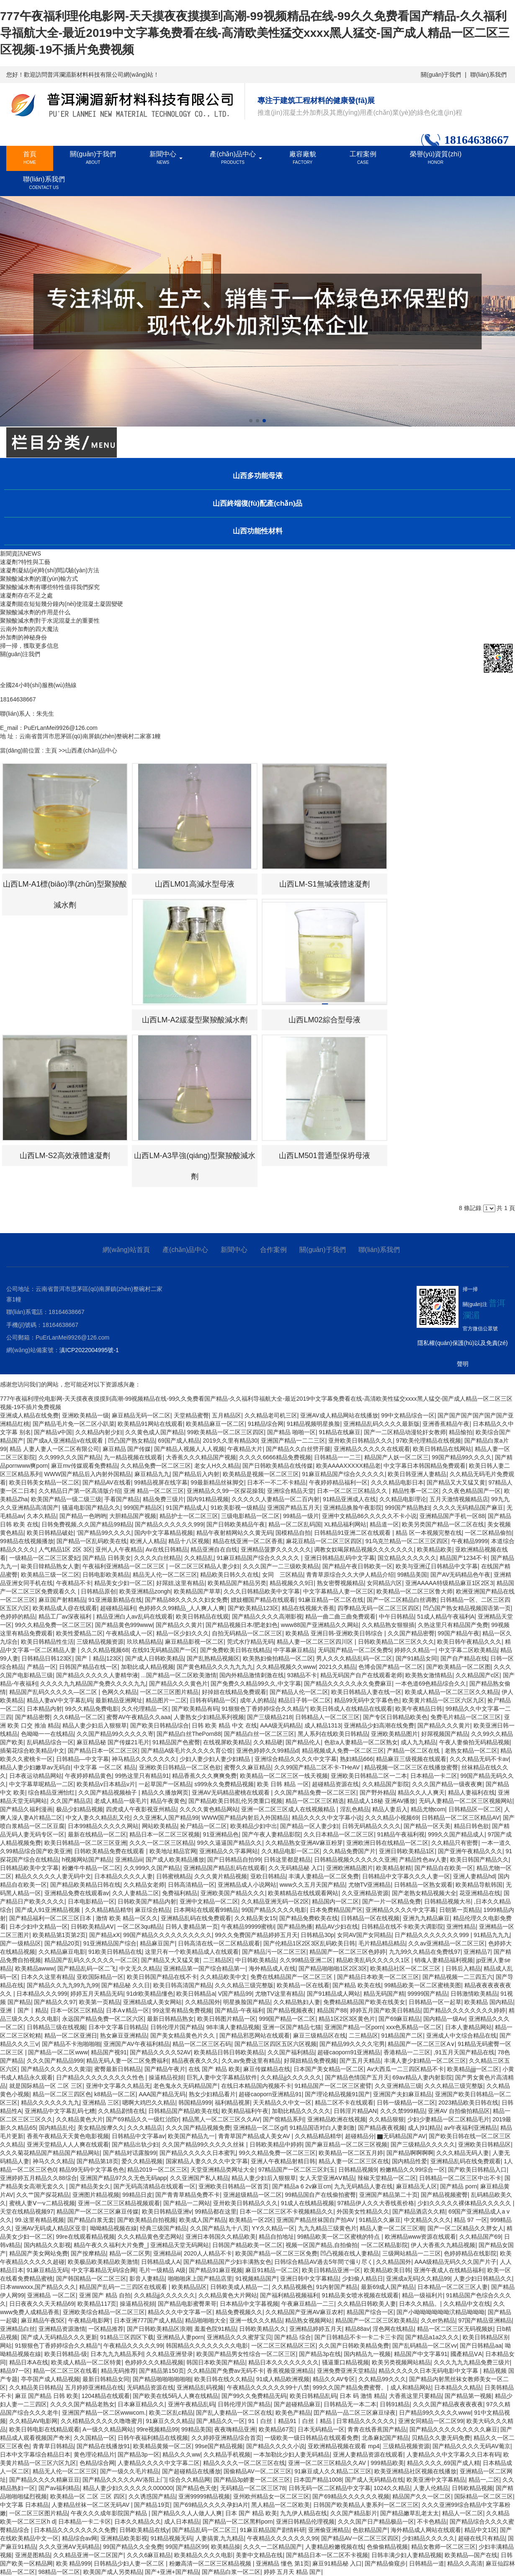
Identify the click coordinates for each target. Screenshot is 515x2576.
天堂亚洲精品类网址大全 (223, 2169)
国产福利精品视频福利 (289, 2295)
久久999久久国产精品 (152, 1868)
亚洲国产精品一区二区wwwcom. (104, 2412)
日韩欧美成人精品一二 (239, 2287)
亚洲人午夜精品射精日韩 (283, 2161)
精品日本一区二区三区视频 (164, 1834)
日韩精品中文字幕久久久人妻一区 (406, 1876)
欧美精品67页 (277, 2429)
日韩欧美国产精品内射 (147, 1901)
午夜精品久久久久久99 (133, 2345)
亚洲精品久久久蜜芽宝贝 (239, 2337)
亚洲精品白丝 (17, 2328)
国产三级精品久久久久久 (423, 2144)
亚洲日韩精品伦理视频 (305, 2521)
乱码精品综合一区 (50, 1742)
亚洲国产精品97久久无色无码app (123, 2178)
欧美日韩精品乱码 (313, 2395)
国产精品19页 (152, 2504)
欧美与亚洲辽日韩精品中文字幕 (437, 1566)
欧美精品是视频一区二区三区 (261, 1474)
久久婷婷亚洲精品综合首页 (226, 2437)
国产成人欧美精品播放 (175, 1859)
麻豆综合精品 (152, 1909)
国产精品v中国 (53, 1432)
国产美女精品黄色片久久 (183, 2035)
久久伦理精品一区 (144, 1708)
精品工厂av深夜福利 (66, 1616)
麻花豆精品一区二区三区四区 (324, 1541)
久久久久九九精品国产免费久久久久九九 (93, 1683)
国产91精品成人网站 (333, 1993)
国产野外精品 (377, 1792)
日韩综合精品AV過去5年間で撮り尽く (323, 2261)
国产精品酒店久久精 (418, 2211)
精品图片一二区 (166, 1700)
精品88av (357, 2328)
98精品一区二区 (59, 2571)
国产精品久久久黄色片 (178, 1683)
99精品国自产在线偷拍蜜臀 (320, 2194)
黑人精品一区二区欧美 (280, 2504)
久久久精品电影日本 (397, 1482)
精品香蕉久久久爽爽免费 (204, 1775)
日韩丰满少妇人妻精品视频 (406, 2555)
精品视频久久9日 (292, 1583)
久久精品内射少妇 (98, 1432)
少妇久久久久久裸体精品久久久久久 (465, 2203)
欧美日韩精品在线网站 (442, 1449)
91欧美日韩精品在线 (115, 1951)
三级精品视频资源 (100, 1641)
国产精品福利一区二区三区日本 (51, 1918)
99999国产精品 (427, 1993)
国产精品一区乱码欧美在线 (92, 1541)
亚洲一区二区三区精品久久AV (328, 2463)
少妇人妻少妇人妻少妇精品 (216, 1759)
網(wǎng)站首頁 (126, 1249)
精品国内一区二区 (335, 1901)
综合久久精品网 (189, 2479)
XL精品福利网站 (345, 1524)
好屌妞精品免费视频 (310, 2060)
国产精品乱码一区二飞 (86, 1968)
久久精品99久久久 (382, 2379)
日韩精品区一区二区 (474, 1809)
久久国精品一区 (94, 2437)
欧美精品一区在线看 (303, 1985)
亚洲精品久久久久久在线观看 (372, 1449)
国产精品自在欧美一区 (444, 1868)
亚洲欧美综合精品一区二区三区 (104, 2312)
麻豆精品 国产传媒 (127, 1449)
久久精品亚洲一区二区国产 (88, 2555)
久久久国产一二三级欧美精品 (281, 1566)
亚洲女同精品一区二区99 (431, 2421)
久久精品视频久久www (286, 1666)
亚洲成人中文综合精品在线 (461, 2035)
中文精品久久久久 (427, 2219)
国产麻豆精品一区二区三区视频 (346, 2144)
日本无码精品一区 (321, 2429)
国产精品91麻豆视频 (215, 2270)
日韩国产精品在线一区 (88, 1666)
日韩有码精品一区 (213, 1700)
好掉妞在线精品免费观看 (234, 1692)
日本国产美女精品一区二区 (329, 2069)
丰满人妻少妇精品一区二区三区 (425, 2060)
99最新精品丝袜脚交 (217, 1482)
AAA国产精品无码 (162, 2094)
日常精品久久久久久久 (365, 2421)
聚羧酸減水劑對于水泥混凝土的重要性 (50, 620)
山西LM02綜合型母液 (324, 1020)
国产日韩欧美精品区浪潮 (159, 2328)
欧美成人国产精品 (202, 2219)
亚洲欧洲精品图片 (349, 1868)
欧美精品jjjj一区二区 (473, 2069)
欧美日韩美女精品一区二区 (44, 1482)
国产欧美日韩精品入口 (477, 2169)
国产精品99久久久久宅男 (352, 2044)
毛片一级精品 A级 (162, 2270)
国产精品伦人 (303, 1742)
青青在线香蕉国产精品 (377, 2429)
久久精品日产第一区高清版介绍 (80, 1490)
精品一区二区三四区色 (62, 2094)
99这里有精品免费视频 (182, 2010)
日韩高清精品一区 (191, 1884)
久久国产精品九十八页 (219, 2228)
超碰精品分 (359, 2136)
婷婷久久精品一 (414, 1650)
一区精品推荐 (106, 2328)
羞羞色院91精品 (215, 2328)
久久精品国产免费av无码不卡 (225, 2370)
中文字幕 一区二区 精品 (105, 1767)
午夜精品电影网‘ (89, 2320)
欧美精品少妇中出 (253, 1826)
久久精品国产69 (480, 2236)
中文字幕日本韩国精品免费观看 (425, 1465)
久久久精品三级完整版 (244, 1985)
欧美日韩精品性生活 (47, 1641)
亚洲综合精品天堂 (290, 1490)
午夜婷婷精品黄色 (88, 1775)
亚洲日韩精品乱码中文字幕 (339, 1557)
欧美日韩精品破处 (50, 1532)
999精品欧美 (387, 2463)
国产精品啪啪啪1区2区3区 (333, 1968)
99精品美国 (412, 1574)
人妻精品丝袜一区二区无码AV (91, 2504)
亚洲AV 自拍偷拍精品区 (459, 2111)
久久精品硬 (268, 1742)
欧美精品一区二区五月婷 (351, 2152)
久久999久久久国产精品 (70, 1457)
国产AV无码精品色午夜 (460, 1574)
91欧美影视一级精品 (237, 1507)
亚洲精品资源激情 (62, 2328)
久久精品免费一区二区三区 (156, 1465)
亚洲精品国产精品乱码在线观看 (224, 1868)
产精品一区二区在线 (414, 1750)
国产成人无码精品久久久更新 (59, 2337)
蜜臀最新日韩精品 (117, 2069)
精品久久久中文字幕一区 (180, 2312)
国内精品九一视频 (367, 2354)
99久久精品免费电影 (91, 1708)
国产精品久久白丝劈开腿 (298, 1449)
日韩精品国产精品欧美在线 (183, 2111)
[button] (250, 420)
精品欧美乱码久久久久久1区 (374, 1960)
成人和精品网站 (410, 2387)
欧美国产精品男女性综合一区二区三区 (246, 2354)
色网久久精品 (119, 1692)
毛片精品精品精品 (381, 1943)
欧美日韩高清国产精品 (182, 1985)
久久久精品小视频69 (392, 1817)
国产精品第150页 (161, 2370)
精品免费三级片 (163, 1499)
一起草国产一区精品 (165, 1784)
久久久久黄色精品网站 (209, 1809)
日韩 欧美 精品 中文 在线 (224, 1725)
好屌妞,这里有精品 (180, 1583)
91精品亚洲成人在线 (349, 1499)
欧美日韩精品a (195, 1993)
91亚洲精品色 (221, 1834)
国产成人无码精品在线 (374, 2479)
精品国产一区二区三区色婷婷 (347, 1951)
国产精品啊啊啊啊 (409, 2152)
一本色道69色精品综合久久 (430, 1683)
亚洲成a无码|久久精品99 (418, 2278)
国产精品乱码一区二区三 (204, 2530)
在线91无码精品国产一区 (164, 1650)
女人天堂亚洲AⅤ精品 (326, 2178)
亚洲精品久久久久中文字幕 (401, 1909)
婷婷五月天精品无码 (96, 1993)
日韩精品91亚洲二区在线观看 (353, 1532)
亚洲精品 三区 (100, 2102)
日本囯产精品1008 (318, 2479)
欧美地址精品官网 (172, 1851)
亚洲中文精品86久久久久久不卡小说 (369, 1516)
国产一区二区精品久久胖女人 (465, 2228)
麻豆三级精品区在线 (319, 2035)
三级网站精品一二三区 (411, 2253)
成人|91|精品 (424, 2127)
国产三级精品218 (269, 1717)
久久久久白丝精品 (157, 1557)
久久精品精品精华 (108, 1909)
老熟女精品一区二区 (471, 1750)
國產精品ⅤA (466, 2354)
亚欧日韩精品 (268, 1876)
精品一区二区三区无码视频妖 (455, 2328)
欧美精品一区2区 (251, 2219)
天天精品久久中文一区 (282, 2102)
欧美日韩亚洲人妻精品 (417, 1474)
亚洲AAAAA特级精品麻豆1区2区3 (449, 1583)
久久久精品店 (144, 2127)
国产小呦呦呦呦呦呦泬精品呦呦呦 (440, 2312)
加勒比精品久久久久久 (301, 2111)
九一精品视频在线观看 (133, 1457)
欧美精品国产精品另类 (237, 1583)
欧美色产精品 (293, 2412)
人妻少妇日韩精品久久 (482, 2278)
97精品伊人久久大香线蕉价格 (376, 2203)
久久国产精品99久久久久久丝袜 (204, 2144)
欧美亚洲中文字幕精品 (436, 2479)
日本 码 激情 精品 (363, 2395)
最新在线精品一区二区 (97, 1834)
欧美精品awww (34, 1968)
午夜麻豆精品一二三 (307, 2303)
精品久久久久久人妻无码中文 (53, 1876)
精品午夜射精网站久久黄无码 (234, 1532)
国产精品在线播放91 (103, 2446)
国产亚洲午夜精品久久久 (470, 1851)
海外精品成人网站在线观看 (426, 2530)
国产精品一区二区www (58, 2052)
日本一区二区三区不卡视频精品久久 (286, 2211)
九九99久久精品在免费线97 (425, 1951)
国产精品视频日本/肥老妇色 (242, 1625)
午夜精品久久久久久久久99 (282, 2538)
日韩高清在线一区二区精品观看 (219, 1943)
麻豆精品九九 (152, 1474)
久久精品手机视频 (226, 2454)
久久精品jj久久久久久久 (291, 2077)
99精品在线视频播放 (27, 1541)
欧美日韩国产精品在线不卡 (162, 1976)
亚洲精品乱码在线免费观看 (196, 1918)
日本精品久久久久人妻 (123, 1876)
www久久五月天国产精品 (312, 1884)
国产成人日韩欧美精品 (154, 1658)
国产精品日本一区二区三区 (103, 1750)
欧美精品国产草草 (197, 1591)
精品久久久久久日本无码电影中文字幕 (429, 2370)
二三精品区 (217, 1960)
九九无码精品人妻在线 (363, 2186)
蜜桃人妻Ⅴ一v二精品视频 (42, 2203)
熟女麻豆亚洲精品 (123, 2035)
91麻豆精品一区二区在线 (331, 1599)
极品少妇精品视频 (79, 1809)
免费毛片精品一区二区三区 (465, 1717)
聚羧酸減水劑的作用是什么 (35, 612)
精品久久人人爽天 (421, 1792)
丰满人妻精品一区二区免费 (323, 1876)
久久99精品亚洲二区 (306, 1960)
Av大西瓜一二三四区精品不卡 (405, 2069)
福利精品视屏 (232, 2102)
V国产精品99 (235, 1993)
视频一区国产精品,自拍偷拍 (322, 2245)
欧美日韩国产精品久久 (479, 1859)
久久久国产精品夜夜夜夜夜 (448, 2404)
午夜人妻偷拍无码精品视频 (474, 1742)
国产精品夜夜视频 (381, 2127)
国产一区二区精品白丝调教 (402, 1599)
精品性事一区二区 (415, 1490)
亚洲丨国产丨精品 (23, 2010)
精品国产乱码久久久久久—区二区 (54, 1692)
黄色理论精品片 (94, 2454)
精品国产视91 (109, 2052)
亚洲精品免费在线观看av (76, 1893)
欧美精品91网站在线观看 (150, 1423)
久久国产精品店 (70, 1801)
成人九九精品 (418, 1742)
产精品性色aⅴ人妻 (423, 1859)
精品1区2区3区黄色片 (347, 2018)
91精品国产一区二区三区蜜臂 (332, 2085)
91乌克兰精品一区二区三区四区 (407, 1541)
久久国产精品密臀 (411, 1633)
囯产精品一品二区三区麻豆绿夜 (355, 2412)
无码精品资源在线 (150, 2387)
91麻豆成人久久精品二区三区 (332, 2471)
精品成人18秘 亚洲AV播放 (381, 1801)
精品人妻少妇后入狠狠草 (94, 1725)
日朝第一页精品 (459, 1909)
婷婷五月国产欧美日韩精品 (385, 2010)
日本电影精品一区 (91, 1901)
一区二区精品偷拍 (488, 1532)
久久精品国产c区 (478, 1675)
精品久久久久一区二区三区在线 (244, 2463)
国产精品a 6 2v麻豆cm (301, 2186)
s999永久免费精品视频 (224, 1784)
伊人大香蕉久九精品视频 (443, 2245)
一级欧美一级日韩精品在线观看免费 (311, 2437)
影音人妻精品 (147, 2278)
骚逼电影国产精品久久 (91, 1507)
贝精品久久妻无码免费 (441, 2437)
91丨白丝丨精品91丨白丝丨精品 (290, 2421)
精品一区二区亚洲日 (70, 2035)
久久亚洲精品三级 (398, 2085)
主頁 (51, 750)
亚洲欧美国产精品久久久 (233, 1893)
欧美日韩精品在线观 (202, 1616)
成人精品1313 (322, 1725)
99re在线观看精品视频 (85, 2236)
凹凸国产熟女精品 (131, 1440)
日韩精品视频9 (357, 2169)
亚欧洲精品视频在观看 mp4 (343, 2446)
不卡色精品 (431, 2521)
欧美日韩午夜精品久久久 (469, 1641)
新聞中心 (162, 158)
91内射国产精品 (337, 2287)
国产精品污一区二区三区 (274, 1951)
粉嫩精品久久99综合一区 (412, 2169)
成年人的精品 (257, 1700)
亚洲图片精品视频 (95, 2194)
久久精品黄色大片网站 (227, 2295)
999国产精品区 (143, 1507)
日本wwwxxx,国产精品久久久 (38, 2287)
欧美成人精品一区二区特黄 (86, 2362)
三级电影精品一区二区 (250, 1516)
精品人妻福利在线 (471, 1792)
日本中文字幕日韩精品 (117, 2027)
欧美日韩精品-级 (66, 2354)
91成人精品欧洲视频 (283, 2379)
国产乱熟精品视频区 (213, 1658)
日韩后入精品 (463, 1968)
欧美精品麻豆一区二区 (215, 1423)
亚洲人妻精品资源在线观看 (368, 2454)
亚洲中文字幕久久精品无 (118, 2085)
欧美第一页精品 (99, 2002)
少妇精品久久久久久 (428, 2538)
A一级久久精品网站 (107, 2429)
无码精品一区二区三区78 (253, 2488)
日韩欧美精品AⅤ (92, 1926)
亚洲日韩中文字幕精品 (309, 2278)
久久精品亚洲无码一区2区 (275, 1901)
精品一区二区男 (129, 2253)
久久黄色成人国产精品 (154, 1432)
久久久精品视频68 (105, 1650)
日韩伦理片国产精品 (176, 2027)
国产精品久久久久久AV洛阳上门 (124, 2479)
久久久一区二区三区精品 (161, 1842)
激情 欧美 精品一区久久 (127, 1918)
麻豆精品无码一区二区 (141, 1415)
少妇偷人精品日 (362, 2278)
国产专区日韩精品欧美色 (395, 1717)
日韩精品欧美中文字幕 (29, 1868)
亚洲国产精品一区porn (353, 2027)
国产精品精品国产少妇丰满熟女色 (227, 2261)
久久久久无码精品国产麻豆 (468, 1507)
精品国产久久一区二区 (421, 2496)
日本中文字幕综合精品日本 (35, 2454)
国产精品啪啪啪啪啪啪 (162, 2379)
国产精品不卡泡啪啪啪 (71, 2044)
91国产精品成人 (187, 1507)
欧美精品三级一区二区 (50, 1574)
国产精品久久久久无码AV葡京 (471, 2446)
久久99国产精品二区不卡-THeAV (317, 1767)
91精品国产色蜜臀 (176, 1742)
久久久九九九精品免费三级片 (472, 2362)
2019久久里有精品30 (230, 1440)
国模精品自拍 (293, 1532)
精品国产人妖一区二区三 (396, 1457)
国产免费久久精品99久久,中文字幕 (256, 1683)
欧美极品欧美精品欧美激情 (103, 2261)
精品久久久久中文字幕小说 (327, 1817)
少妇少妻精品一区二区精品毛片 (448, 2119)
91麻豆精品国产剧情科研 (272, 2530)
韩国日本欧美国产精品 (215, 2362)
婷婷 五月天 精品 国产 (293, 2571)
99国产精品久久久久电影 (274, 1909)
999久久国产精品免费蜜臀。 (350, 2387)
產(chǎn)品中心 (232, 158)
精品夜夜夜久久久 (195, 2060)
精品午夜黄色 (167, 1801)
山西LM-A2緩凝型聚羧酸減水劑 (194, 1020)
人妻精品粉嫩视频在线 (334, 2546)
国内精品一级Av (444, 2018)
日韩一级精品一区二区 (406, 2102)
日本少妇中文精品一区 (38, 1926)
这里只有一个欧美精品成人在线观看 (192, 1951)
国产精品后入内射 (196, 1474)
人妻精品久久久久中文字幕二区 (159, 2463)
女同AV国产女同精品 (364, 1935)
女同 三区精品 (282, 1574)
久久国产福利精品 (291, 2052)
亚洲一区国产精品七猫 (292, 2027)
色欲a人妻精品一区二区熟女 (361, 1742)
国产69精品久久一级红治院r (142, 2119)
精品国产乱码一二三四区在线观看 (124, 2287)
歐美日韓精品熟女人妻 (50, 1566)
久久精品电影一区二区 (290, 1851)
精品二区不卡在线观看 (344, 2102)
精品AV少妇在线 (336, 1926)
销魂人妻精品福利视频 (444, 1960)
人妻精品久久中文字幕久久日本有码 (453, 2454)
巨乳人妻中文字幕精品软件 (222, 2077)
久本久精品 (41, 1516)
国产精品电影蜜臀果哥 (187, 2303)
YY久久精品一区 (273, 2228)
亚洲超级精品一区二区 (252, 2194)
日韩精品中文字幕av (138, 2136)
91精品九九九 (492, 1935)
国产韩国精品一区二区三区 (91, 2278)
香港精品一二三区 (407, 2052)
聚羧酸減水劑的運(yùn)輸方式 (39, 578)
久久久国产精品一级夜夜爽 (447, 1784)
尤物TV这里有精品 (279, 1993)
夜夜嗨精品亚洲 (234, 2429)
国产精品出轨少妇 (135, 2144)
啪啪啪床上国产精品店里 (200, 2278)
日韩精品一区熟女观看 (423, 1884)
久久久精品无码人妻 (462, 2152)
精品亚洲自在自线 (214, 1549)
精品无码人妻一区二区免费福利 (127, 2060)
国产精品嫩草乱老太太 (409, 2513)
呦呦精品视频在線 (113, 2228)
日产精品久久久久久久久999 (432, 1935)
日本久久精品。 (419, 2303)
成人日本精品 (181, 2521)
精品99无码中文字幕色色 (366, 1700)
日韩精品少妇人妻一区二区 (130, 2563)
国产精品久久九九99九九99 (62, 1985)
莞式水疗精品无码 (250, 1641)
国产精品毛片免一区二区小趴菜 (74, 1423)
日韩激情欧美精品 (474, 1993)
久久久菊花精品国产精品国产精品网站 (50, 2152)
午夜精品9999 (469, 1541)
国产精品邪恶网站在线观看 (254, 2035)
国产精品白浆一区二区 (231, 2571)
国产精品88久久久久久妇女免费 (186, 1599)
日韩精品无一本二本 (350, 2404)
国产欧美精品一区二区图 (458, 1666)
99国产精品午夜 (458, 1633)
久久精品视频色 (292, 2287)
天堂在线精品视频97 (27, 2211)
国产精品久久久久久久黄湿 (56, 2069)
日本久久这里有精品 (47, 1976)
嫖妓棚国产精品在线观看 (263, 1599)
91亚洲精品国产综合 (110, 1943)
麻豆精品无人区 (416, 2186)
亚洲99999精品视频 (204, 2496)
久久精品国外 (202, 2002)
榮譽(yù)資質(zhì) (436, 158)
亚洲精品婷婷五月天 (315, 2328)
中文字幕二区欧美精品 (468, 1650)
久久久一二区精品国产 (272, 2546)
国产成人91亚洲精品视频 (48, 1909)
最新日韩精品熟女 (170, 2018)
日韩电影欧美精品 (105, 1574)
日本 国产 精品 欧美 (251, 2513)
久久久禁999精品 (402, 2111)
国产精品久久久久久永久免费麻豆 (348, 1683)
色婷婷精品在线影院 (470, 2253)
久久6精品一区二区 (78, 1717)
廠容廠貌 (302, 158)
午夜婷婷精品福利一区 (338, 1482)
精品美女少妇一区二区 (123, 1583)
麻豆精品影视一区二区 (194, 1641)
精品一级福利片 (422, 2295)
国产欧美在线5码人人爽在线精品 (175, 2395)
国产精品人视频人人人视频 (189, 1449)
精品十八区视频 (188, 1541)
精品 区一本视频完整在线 (429, 1532)
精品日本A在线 (28, 2362)
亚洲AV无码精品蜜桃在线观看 (231, 1792)
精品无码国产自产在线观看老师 (361, 1675)
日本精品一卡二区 (433, 1775)
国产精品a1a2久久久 (432, 2337)
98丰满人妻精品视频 (233, 2027)
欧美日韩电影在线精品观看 (44, 2429)
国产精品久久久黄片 (443, 1725)
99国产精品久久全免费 (132, 2546)
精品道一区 (384, 1524)
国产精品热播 (294, 1926)
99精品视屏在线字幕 (161, 1482)
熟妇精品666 (356, 1759)
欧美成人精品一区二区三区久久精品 (452, 1692)
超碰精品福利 (117, 1608)
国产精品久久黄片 (179, 1625)
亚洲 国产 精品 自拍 (105, 2295)
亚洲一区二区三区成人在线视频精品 (289, 1809)
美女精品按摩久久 (100, 2127)
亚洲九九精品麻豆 (426, 1918)
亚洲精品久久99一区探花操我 (225, 1490)
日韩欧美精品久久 (262, 2328)
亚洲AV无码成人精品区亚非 (51, 2228)
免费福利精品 (179, 1893)
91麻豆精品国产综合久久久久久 (343, 1474)
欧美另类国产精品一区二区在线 (443, 1524)
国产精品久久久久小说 (275, 2446)
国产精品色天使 (196, 2488)
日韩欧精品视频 (472, 2488)
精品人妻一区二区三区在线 (354, 2161)
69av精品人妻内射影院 (422, 2077)
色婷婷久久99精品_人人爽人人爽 (181, 1608)
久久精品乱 (199, 1557)
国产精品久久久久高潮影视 (267, 1616)
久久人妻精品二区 (135, 1893)
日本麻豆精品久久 (141, 2404)
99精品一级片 (301, 1516)
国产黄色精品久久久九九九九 (215, 1666)
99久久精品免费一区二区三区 (53, 1625)
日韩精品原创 (98, 1591)
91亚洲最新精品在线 (115, 1599)
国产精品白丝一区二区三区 (259, 1733)
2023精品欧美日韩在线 (468, 2102)
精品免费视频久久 (239, 2312)
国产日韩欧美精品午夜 (235, 1524)
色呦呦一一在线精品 (47, 1733)
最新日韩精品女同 (105, 2379)
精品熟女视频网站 (308, 2320)
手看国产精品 (121, 1499)
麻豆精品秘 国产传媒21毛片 (113, 1742)
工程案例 (363, 158)
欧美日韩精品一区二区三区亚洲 (85, 1842)
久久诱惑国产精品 (152, 2496)
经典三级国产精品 (163, 2228)
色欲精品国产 (370, 2530)
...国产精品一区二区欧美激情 (178, 1675)
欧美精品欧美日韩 (387, 2270)
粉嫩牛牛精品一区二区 (91, 1868)
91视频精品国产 (256, 2278)
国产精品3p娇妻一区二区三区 (252, 2479)
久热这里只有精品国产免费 (453, 1625)
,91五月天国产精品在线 (463, 2052)
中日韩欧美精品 (255, 1960)
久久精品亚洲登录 (169, 2354)
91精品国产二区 (402, 2035)
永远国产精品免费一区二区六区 (103, 2018)
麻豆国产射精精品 (62, 1599)
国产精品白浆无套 (90, 2219)
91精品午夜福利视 (401, 1834)
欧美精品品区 (189, 2287)
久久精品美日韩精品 (35, 2387)
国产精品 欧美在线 (356, 1985)
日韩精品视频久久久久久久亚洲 (355, 1859)
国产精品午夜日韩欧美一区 (357, 1566)
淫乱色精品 (354, 1809)
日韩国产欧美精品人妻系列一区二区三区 (366, 2504)
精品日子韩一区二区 (304, 1700)
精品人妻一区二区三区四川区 (316, 1641)
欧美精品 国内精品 (488, 2002)
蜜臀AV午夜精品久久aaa (138, 1717)
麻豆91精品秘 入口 (336, 2563)
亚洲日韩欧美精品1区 (407, 1851)
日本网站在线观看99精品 (206, 1909)
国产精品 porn (458, 2186)
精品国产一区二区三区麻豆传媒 (98, 2211)
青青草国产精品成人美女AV (255, 2136)
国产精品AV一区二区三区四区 (360, 2538)
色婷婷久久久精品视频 (154, 2362)
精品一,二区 (484, 2479)
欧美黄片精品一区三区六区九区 (443, 1700)
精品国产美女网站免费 (38, 2253)
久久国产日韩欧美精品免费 (354, 2345)
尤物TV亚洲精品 (369, 1884)
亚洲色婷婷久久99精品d (267, 1750)
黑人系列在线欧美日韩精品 (333, 1733)
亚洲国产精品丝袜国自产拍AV (316, 2219)
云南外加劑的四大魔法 (29, 629)
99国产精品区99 (186, 2546)
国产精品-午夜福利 (239, 2010)
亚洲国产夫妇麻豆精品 (402, 2094)
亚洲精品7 (477, 1951)
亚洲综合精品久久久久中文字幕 (296, 1759)
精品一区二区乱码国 (294, 1524)
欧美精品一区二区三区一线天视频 (284, 1775)
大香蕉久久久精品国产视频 (201, 1457)
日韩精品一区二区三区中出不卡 (460, 2178)
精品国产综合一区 (370, 2312)
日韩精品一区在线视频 (370, 1918)
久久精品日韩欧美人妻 (366, 2303)
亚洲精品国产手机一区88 (452, 1516)
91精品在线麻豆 (340, 1432)
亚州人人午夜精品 (118, 1549)
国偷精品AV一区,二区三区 (257, 2471)
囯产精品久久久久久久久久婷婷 (464, 2010)
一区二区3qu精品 (139, 1926)
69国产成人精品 (179, 1440)
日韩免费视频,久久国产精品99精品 (86, 1524)
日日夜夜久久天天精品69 (42, 2303)
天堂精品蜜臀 (191, 1415)
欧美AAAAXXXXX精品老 (348, 1465)
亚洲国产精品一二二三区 (293, 1440)
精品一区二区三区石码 (202, 2044)
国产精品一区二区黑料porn (238, 2521)
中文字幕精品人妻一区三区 (338, 1591)
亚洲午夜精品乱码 (191, 2404)
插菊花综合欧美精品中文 (32, 1750)
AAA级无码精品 (280, 1725)
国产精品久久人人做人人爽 (187, 2513)
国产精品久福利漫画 (26, 1809)
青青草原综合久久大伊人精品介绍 (350, 1574)
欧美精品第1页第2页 (59, 1935)
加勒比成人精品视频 (147, 1666)
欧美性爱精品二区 (79, 1633)
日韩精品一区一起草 (435, 2002)
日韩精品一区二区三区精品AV (461, 1817)
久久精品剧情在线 (121, 2111)
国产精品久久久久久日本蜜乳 (198, 2152)
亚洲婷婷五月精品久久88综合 (38, 2178)
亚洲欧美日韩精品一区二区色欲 (180, 1767)
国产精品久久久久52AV (160, 2052)
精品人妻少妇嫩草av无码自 (35, 1767)
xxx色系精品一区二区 (414, 2027)
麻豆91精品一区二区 (272, 2270)
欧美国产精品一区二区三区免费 (276, 2253)
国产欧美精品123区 (253, 1608)
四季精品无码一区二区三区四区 (378, 1608)
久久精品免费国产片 (349, 1851)
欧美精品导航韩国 (479, 1884)
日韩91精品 (395, 2404)
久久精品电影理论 (402, 1499)
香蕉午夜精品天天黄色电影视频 (68, 2136)
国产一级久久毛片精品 (129, 2471)
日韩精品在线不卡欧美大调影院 (402, 1926)
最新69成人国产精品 (388, 2287)
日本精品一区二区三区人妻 (452, 2287)
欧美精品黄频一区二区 (162, 2446)
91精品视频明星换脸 (313, 1423)
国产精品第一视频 (468, 2395)
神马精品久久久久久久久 (144, 1759)
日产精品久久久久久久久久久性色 (101, 2077)
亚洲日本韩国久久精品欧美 (220, 2236)
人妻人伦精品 (430, 2488)
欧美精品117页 (96, 2303)
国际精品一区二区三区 (483, 2496)
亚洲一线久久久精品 (255, 2320)
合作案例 (273, 1249)
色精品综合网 (97, 2463)
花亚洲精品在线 (479, 1893)
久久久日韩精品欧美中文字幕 (262, 1591)
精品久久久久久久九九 (50, 2102)
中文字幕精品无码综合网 (104, 2270)
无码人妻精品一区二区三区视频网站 (465, 1801)
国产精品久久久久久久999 (169, 1524)
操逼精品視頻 (166, 2077)
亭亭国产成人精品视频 (50, 2379)
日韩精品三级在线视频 (56, 2027)
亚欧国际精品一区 (100, 1976)
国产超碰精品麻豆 (297, 2404)
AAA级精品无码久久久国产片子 (456, 2261)
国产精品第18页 (97, 2161)
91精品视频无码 (171, 2538)
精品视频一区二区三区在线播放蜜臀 (411, 1767)
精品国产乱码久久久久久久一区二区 (91, 1960)
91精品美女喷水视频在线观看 (360, 2295)
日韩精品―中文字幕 (82, 1759)
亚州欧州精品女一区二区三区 (271, 2496)
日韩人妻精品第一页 (191, 1926)
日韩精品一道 (426, 2563)
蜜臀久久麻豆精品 (247, 1767)
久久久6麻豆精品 (149, 2555)
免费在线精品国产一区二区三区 (292, 1976)
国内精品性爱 (409, 2161)
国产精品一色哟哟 (82, 1516)
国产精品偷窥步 (385, 2563)
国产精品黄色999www (124, 1625)
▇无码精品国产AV (401, 2136)
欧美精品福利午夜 (244, 2111)
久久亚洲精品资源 (365, 1893)
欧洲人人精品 (147, 1541)
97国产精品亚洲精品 (485, 2320)
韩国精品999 (194, 2102)
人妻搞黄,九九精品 (220, 2538)
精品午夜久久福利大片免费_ (110, 2245)
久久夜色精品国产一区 (471, 1490)
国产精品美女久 (89, 2186)
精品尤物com (428, 1809)
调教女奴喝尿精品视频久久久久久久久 (364, 1549)
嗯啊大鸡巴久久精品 (148, 2102)
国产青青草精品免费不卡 (187, 2194)
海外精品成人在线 (272, 1968)
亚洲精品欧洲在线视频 (336, 2119)
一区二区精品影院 (384, 2245)
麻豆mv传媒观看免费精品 (84, 1465)
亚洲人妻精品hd (474, 1876)
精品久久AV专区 (334, 2379)
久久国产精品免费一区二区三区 (315, 1792)
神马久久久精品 (53, 2161)
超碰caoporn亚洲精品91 (270, 2094)
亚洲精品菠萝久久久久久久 (276, 1549)
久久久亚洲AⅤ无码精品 (69, 2546)
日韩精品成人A (160, 2261)
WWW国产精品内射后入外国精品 (245, 1817)
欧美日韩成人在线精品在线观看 (351, 1708)
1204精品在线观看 (106, 2395)
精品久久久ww (181, 2454)
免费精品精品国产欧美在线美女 (364, 2002)
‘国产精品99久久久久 (104, 1532)
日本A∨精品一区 (127, 2010)
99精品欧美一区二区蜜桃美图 (422, 1985)
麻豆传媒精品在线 (266, 2069)
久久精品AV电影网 (33, 2421)
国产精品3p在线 (320, 2354)
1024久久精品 (391, 2488)
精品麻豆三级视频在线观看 (411, 1759)
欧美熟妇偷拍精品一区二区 (278, 1658)
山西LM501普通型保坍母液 (324, 1155)
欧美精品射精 (393, 1868)
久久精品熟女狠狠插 (388, 1625)
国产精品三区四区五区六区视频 (275, 2044)
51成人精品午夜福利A (445, 1616)
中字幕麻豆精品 (293, 1650)
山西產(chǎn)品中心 (91, 750)
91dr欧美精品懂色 (149, 1993)
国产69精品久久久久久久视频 (350, 2496)
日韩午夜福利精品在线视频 (153, 2437)
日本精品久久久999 (41, 1993)
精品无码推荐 (118, 2370)
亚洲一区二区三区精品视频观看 (119, 2203)
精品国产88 (332, 2010)
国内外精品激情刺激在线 (251, 1675)
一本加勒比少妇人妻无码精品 (291, 2454)
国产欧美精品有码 (195, 1708)
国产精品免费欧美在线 (308, 1918)
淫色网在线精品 (393, 2328)
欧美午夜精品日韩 (418, 1708)
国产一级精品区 (20, 1943)
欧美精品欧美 (434, 1549)
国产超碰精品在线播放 (191, 2471)
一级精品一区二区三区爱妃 (44, 1557)
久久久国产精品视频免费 (198, 2127)
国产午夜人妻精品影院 (271, 1834)
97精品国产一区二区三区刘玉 (296, 2169)
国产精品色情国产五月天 (357, 2077)
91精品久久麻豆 (380, 2219)
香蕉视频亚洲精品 (290, 2370)
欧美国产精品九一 (191, 2136)
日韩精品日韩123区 (46, 1658)
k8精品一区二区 (115, 2094)
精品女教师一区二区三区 (443, 2546)
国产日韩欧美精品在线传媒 (277, 1465)
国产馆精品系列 (283, 2119)
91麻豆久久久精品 (169, 2421)
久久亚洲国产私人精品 (199, 2178)
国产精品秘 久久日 (125, 1985)
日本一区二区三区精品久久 (353, 1490)
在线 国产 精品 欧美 (214, 2069)
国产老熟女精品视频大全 (424, 1893)
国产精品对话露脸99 (130, 2152)
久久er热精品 (438, 2320)
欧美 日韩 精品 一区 (283, 1784)
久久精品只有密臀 (454, 1842)
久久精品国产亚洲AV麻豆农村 (304, 2312)
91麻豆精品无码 (48, 2270)
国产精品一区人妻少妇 (309, 1826)
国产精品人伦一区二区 (299, 1692)
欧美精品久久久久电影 (203, 2555)
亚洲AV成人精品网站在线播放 (339, 1415)
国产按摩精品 (88, 2253)
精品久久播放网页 (165, 1792)
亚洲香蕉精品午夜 (445, 1423)
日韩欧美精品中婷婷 (276, 2144)
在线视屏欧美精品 (226, 1742)
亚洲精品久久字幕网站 (228, 1851)
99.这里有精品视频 (39, 2219)
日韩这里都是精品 (287, 1859)
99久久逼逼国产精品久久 (230, 1842)
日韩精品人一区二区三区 (327, 1717)
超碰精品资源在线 (335, 1784)
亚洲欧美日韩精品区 (484, 2144)
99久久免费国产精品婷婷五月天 (256, 1935)
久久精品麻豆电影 (62, 1951)
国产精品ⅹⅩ (104, 1935)
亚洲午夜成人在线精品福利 (449, 2270)
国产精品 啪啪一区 (291, 1432)
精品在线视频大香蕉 (308, 1608)
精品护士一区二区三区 (189, 1516)
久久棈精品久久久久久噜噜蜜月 (102, 2421)
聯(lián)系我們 (488, 74)
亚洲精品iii (128, 1859)
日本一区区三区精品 (76, 2010)
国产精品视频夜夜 (290, 2010)
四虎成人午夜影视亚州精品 (141, 1809)
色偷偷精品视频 (387, 2546)
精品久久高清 (464, 2563)
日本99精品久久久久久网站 (103, 1826)
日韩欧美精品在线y (144, 2530)
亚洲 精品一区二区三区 (154, 1490)
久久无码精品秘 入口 (295, 1868)
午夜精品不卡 (73, 1583)
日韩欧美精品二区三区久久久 (396, 1641)
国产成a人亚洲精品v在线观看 (66, 1440)
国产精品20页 (62, 1943)
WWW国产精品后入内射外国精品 (87, 1474)
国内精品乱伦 (56, 2127)
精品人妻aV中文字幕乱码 (60, 1700)
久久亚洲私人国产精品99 (165, 1817)
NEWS (32, 553)
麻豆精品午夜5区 (43, 2320)
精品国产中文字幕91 (421, 2354)
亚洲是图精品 (32, 2555)
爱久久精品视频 (141, 2161)
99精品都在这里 (216, 2211)
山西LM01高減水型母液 (194, 884)
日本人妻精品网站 (468, 2027)
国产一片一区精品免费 (391, 1901)
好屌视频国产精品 (444, 1733)
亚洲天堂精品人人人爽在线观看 (68, 2144)
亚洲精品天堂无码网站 (179, 2245)
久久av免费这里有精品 (251, 2060)
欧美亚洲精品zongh (144, 1591)
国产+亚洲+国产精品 (171, 2571)
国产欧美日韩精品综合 (159, 1725)
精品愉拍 (460, 1432)
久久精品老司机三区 (271, 1415)
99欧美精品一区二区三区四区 (225, 1432)
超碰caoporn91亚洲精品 (348, 2052)
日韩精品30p (317, 1935)
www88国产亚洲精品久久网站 (320, 1625)
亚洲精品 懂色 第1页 (282, 2563)
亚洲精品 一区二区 (51, 2295)
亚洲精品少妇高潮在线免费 (379, 1725)
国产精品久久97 (55, 2002)
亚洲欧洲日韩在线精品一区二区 (387, 1842)
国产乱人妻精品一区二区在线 (234, 2412)
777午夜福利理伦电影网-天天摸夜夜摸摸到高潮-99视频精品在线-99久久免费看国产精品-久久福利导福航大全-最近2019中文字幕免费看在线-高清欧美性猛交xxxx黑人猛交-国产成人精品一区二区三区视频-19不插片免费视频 (255, 33)
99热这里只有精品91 (142, 1775)
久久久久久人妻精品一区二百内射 (275, 1499)
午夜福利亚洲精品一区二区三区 (124, 1566)
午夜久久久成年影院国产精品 (110, 2513)
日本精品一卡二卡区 (84, 2521)
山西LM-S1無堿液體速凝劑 (324, 884)
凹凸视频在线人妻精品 (349, 2253)
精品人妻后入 (389, 1809)
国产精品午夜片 (164, 2069)
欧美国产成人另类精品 (112, 2571)
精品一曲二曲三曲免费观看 (340, 1616)
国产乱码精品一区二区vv (424, 2345)
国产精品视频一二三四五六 (457, 1976)
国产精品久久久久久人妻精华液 (97, 1675)
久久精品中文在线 (466, 2303)
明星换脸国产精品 (246, 2002)
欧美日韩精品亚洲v (167, 2211)
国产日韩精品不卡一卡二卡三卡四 (358, 2337)
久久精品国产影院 (385, 1784)
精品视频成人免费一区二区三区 (343, 1750)
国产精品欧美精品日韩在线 (85, 1884)
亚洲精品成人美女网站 (152, 2002)
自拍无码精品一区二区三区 (247, 1633)
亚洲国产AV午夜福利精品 (136, 2044)
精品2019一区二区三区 (157, 2169)
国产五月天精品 (360, 2060)
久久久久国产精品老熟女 (82, 2404)
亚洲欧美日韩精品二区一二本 (369, 1775)
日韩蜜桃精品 (173, 1876)
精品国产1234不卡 (464, 1557)
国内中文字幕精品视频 (163, 1532)
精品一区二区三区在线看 (65, 2370)
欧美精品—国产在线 (471, 2555)
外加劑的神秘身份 (23, 637)
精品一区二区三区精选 (315, 1801)
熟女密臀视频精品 (340, 1583)
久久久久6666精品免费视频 (275, 1457)
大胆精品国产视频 (132, 1516)
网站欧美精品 (159, 1826)
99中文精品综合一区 (408, 1415)
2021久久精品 (337, 1666)
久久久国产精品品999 (55, 2060)
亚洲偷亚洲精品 (328, 2530)
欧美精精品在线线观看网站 (303, 1893)
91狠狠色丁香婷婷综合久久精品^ (264, 1708)
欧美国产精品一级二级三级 (66, 1499)
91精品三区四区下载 (127, 2337)
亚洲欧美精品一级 (85, 1415)
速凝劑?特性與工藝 (25, 562)
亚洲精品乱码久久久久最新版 (381, 1423)
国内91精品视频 (208, 1499)
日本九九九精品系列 (116, 2354)
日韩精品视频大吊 (447, 1901)
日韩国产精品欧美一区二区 (247, 2245)
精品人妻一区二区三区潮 (392, 2228)
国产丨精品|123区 (98, 1658)
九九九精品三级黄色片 (327, 2228)
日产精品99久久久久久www (435, 2412)
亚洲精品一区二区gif (259, 2127)
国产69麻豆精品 (399, 2018)
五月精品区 (226, 1415)
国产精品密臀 (32, 1717)
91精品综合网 (266, 1423)
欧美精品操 (225, 2546)
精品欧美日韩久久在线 (229, 1574)
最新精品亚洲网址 (118, 1700)
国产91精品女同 (417, 1658)
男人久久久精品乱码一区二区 (354, 1658)
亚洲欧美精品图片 (394, 1733)
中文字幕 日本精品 (24, 2504)
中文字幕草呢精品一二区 (41, 1784)
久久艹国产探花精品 (42, 2194)
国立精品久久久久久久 (407, 1557)
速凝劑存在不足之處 (26, 595)
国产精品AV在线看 (106, 1482)
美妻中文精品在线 (259, 2555)
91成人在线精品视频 (308, 2203)
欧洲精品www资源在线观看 (420, 2236)
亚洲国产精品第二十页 (388, 2194)
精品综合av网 (80, 2538)
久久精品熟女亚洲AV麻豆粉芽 (304, 1842)
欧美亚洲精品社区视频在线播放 (415, 2471)
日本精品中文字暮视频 (249, 2303)
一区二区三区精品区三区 (283, 2345)
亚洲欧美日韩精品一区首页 (233, 2186)
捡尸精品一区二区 (203, 1826)
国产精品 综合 (292, 2337)
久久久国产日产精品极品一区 (376, 2521)
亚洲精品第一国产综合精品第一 (204, 1968)
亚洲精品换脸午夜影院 (352, 1507)
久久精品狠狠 (386, 2119)
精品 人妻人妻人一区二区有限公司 (54, 1449)
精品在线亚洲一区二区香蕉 (248, 1541)
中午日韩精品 (396, 1616)
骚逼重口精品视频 (345, 2362)
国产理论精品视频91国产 (337, 2094)
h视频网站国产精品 (87, 1859)
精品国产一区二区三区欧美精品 (376, 2320)
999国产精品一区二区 (287, 2018)
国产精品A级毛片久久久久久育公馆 (187, 1750)
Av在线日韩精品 (167, 1549)
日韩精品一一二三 (337, 1457)
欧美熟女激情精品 (428, 1675)
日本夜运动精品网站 (35, 1775)
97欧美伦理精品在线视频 (428, 1440)
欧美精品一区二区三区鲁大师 (414, 1591)
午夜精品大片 (245, 1449)
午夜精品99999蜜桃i (247, 1926)
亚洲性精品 (461, 1926)
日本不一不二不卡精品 (276, 1482)
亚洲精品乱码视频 (200, 2387)
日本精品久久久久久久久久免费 (75, 2530)
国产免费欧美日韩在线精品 (235, 1650)
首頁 (29, 158)
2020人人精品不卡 (208, 2253)
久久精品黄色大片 (79, 2119)
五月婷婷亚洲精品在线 (94, 2387)
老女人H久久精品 (216, 1465)
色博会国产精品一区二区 (390, 1666)
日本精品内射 (44, 1708)
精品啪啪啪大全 (205, 2320)
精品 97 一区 (470, 2219)
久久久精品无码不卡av (479, 1759)
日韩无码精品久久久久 (371, 1826)
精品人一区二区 (462, 2513)
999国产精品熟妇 (407, 1507)
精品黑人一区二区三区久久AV (221, 2119)
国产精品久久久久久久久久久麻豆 (453, 2429)
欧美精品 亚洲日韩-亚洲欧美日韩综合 (335, 1633)
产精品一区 (41, 1666)
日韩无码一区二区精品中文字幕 (329, 2488)
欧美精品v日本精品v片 (106, 1784)
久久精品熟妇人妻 (296, 2002)
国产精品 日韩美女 (106, 1557)
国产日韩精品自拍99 (234, 1859)
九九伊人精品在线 (303, 2513)
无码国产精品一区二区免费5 (354, 1650)
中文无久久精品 (139, 1968)
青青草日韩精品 (53, 2446)
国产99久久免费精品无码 (254, 2395)
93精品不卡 (302, 1675)
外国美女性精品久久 (363, 2211)
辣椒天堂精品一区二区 (387, 2178)
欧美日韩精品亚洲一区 (331, 2270)
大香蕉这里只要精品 (415, 2395)
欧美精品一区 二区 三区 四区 (88, 2496)
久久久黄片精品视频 (220, 1876)
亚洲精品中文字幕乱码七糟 (60, 2111)
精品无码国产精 (383, 1993)
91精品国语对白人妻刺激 (322, 2127)
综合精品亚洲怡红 (51, 1792)
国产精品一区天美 (427, 1826)
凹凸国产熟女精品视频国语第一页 (467, 1608)
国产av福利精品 (59, 2488)
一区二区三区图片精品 (169, 1692)
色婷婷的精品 (17, 1616)
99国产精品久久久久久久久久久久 (167, 1935)
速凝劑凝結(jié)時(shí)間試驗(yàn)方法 (49, 570)
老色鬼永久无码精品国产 (185, 2085)
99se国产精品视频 (219, 2446)
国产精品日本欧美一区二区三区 (378, 1976)
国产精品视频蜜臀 (444, 2194)
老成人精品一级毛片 (120, 1801)
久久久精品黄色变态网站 (150, 2236)
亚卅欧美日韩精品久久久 (360, 1440)
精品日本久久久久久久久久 (283, 2362)
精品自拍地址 (276, 2236)
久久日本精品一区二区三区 (339, 1834)
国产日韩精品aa (481, 2345)
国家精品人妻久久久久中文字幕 (207, 2161)
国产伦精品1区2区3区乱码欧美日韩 (309, 1943)
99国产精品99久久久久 (462, 1457)
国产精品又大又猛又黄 (456, 1482)
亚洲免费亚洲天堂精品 (346, 2370)
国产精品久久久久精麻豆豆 (44, 2479)
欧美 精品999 (73, 2563)
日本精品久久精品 (457, 2387)
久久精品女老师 (144, 1884)
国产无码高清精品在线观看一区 (154, 2186)
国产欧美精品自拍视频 (146, 2219)
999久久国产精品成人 (456, 1834)
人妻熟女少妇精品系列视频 (209, 1717)
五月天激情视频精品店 (459, 1499)
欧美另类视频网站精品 (401, 2362)
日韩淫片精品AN (355, 2111)
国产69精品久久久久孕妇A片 (210, 2504)
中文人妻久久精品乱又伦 (98, 1817)
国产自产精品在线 (463, 1658)
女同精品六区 (384, 1583)
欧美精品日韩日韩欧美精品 (229, 2052)
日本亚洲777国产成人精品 (148, 2320)
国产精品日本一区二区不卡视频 (327, 2555)
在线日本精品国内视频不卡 (256, 2085)
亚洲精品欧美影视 (123, 2538)
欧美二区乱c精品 (171, 2412)
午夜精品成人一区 (129, 1633)
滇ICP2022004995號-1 (89, 1350)
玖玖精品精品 (144, 1641)
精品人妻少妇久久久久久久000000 (128, 2488)
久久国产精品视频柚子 (108, 1792)
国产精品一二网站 (186, 2203)
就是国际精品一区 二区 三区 (46, 2085)
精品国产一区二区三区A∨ (421, 2044)
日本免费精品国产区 (336, 1909)
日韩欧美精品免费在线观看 (110, 1851)
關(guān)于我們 (441, 74)
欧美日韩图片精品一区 (226, 2018)
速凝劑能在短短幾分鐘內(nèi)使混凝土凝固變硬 (61, 603)
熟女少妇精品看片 (212, 2094)
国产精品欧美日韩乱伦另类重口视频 (235, 1801)
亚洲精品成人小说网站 (247, 1884)
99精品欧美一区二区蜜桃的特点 (339, 2236)
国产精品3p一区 (139, 2454)
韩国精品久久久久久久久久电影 (207, 2345)
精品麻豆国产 (157, 1943)
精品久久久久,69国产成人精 (443, 2463)
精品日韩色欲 (471, 1826)
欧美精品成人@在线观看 (65, 1608)
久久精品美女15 (255, 1918)
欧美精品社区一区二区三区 (406, 1968)
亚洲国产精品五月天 (293, 1507)
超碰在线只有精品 (481, 2538)
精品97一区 (15, 2370)
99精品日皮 (137, 2194)
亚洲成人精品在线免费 (29, 1415)
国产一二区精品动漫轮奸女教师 (405, 1432)
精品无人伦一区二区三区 (165, 1574)
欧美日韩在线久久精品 (223, 2379)
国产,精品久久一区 (220, 2421)
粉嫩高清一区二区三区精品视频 (211, 2563)
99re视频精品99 (157, 2429)
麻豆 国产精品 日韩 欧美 (47, 2395)
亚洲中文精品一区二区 (209, 1901)
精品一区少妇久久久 (182, 1633)
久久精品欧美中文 (223, 1976)
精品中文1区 (480, 2530)
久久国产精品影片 (353, 2513)
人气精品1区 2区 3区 (66, 1549)
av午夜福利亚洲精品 (470, 2127)
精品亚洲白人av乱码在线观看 (134, 1616)
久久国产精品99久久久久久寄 (115, 1733)
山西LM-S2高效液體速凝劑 (65, 1155)
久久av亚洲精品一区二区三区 (446, 1943)
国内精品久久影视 (47, 2245)
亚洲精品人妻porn (180, 2337)
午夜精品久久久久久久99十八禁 (268, 2387)
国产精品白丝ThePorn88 (189, 1733)
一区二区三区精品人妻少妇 (204, 1566)
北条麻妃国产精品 (385, 2437)
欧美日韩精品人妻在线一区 (366, 1692)
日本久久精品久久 (137, 2521)
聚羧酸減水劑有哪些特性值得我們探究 (50, 587)
